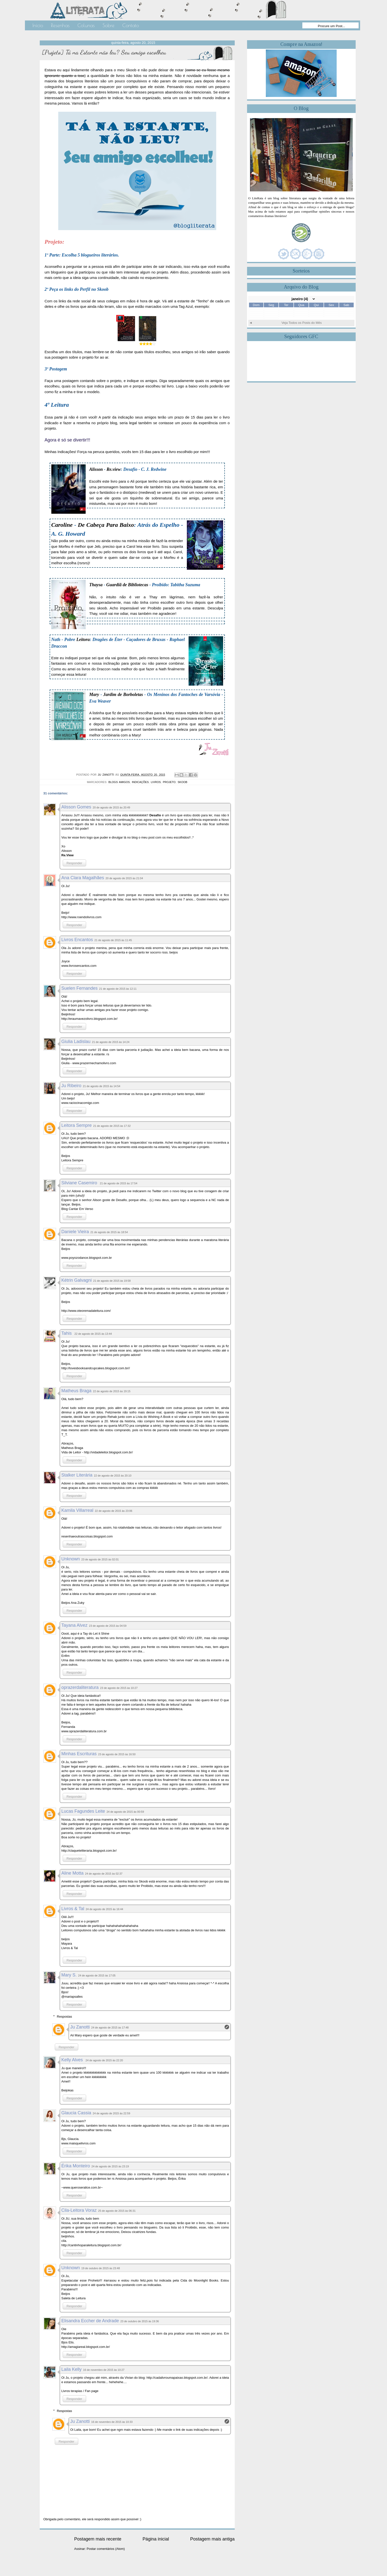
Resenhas (60, 25)
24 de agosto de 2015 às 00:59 (125, 1811)
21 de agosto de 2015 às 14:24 (111, 1042)
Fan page (91, 2391)
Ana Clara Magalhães (82, 877)
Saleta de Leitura (73, 2298)
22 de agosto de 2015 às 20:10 (113, 1475)
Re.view (114, 469)
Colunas (86, 25)
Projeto (169, 782)
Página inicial (155, 2539)
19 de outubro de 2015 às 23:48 (100, 2268)
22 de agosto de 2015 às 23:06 (113, 1510)
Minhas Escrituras (79, 1753)
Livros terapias (72, 2391)
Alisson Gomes (76, 806)
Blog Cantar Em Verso (77, 1209)
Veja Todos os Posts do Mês (301, 323)
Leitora (77, 639)
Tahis (67, 1333)
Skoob (182, 782)
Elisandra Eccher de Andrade (90, 2320)
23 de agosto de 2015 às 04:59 (108, 1625)
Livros (156, 782)
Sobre (108, 25)
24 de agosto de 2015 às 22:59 (111, 2113)
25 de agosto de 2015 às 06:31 (117, 2210)
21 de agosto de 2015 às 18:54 (109, 1232)
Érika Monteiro (75, 2165)
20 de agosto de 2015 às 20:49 (111, 807)
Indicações (140, 782)
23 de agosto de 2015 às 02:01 (100, 1559)
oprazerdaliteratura (80, 1687)
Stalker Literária (77, 1475)
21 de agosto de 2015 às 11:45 (113, 940)
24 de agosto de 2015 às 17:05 (97, 1975)
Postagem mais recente (97, 2539)
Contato (130, 25)
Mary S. (69, 1975)
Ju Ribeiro (71, 1085)
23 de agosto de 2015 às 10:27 (119, 1687)
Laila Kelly (71, 2369)
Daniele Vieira (75, 1231)
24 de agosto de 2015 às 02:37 (104, 1873)
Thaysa (96, 584)
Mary (94, 694)
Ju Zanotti (80, 2027)
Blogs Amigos (119, 782)
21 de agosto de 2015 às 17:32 (112, 1125)
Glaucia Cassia (76, 2112)
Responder (74, 863)
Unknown (70, 1558)
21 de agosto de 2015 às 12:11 (118, 988)
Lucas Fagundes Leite (83, 1811)
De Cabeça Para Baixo (106, 525)
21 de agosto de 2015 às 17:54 (118, 1183)
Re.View (67, 855)
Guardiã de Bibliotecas (127, 584)
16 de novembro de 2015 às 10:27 (104, 2369)
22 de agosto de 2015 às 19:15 (112, 1391)
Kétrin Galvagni (76, 1280)
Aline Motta (72, 1873)
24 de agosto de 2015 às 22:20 (104, 2060)
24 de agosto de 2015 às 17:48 (110, 2027)
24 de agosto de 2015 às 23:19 (110, 2166)
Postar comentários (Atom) (106, 2549)
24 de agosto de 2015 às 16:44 (104, 1909)
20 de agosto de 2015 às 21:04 (124, 878)
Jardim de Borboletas (123, 694)
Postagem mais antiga (212, 2539)
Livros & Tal (72, 1908)
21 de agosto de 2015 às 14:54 (101, 1086)
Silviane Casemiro (79, 1182)
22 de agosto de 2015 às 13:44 (93, 1333)
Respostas (64, 2016)
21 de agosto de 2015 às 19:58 (112, 1280)
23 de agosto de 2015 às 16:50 (117, 1754)
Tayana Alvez (74, 1625)
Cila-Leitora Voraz (79, 2210)
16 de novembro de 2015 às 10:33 (112, 2421)
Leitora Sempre (76, 1125)
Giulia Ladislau (76, 1041)
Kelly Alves (72, 2059)
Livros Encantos (77, 939)
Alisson (96, 469)
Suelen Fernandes (79, 988)
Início (38, 25)
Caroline (62, 525)
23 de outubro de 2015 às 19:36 (139, 2321)
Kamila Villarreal (77, 1510)
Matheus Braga (76, 1390)
